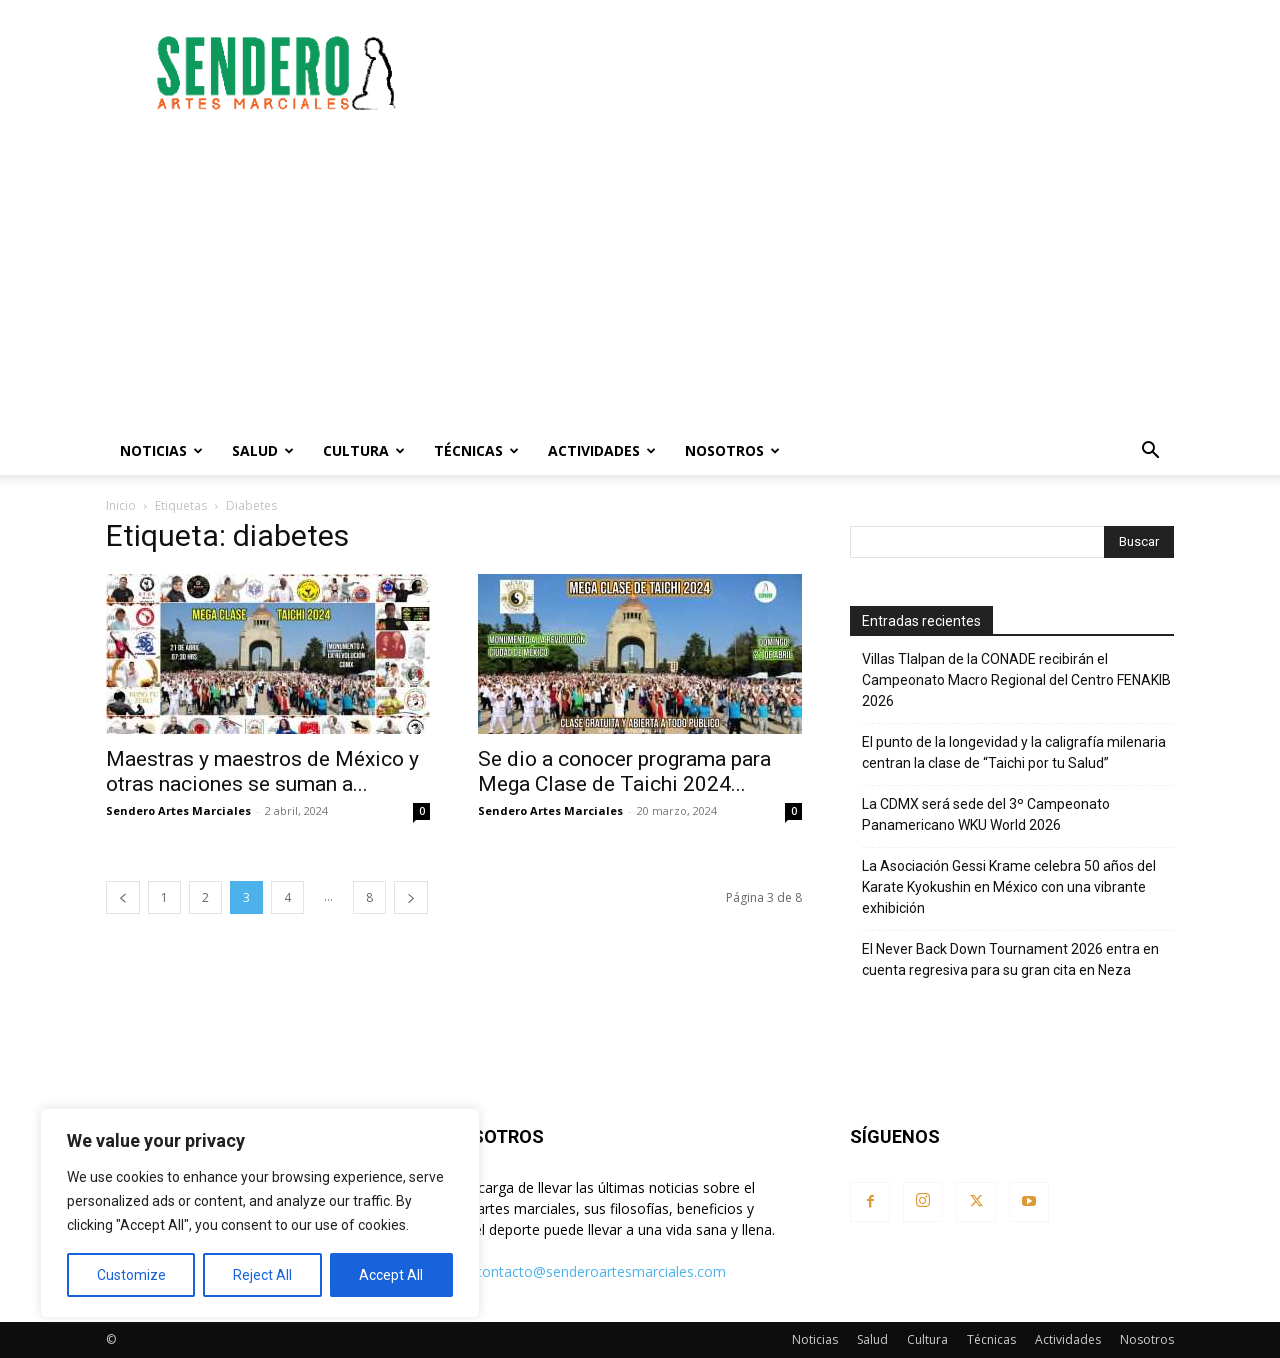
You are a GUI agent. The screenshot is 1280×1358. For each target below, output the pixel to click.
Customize (131, 1275)
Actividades (602, 450)
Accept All (391, 1275)
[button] (1150, 452)
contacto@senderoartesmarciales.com (600, 1271)
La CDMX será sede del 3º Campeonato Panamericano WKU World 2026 (986, 814)
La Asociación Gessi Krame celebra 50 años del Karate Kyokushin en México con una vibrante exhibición (1009, 887)
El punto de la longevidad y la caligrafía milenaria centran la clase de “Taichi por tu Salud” (1014, 752)
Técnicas (476, 450)
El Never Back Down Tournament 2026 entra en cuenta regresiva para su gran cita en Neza (1010, 959)
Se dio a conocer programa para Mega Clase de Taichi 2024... (624, 771)
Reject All (262, 1275)
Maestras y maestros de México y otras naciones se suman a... (262, 771)
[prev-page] (123, 897)
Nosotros (732, 450)
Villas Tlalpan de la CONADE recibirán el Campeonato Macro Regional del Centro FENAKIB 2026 (1016, 680)
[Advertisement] (810, 73)
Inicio (121, 505)
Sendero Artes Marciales (178, 810)
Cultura (364, 450)
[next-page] (411, 897)
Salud (263, 450)
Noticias (161, 450)
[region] (260, 1213)
